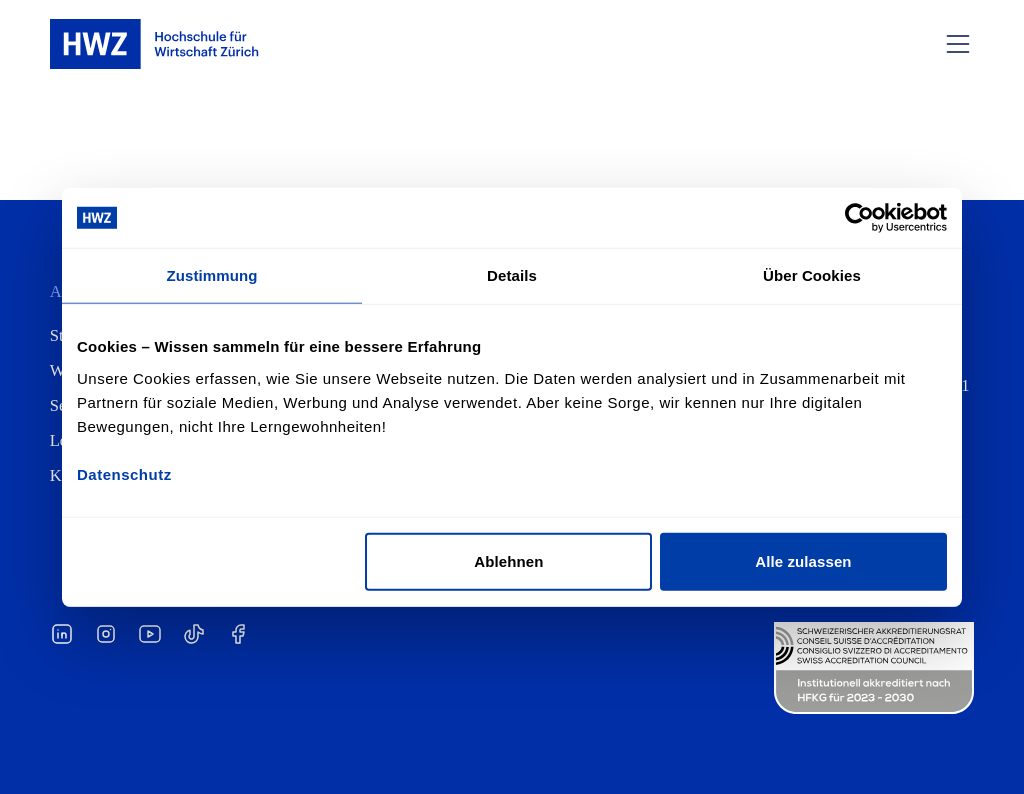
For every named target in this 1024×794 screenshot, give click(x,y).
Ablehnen (508, 560)
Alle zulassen (803, 560)
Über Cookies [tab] (812, 275)
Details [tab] (512, 275)
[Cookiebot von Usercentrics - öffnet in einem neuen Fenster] (859, 218)
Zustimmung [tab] (212, 275)
